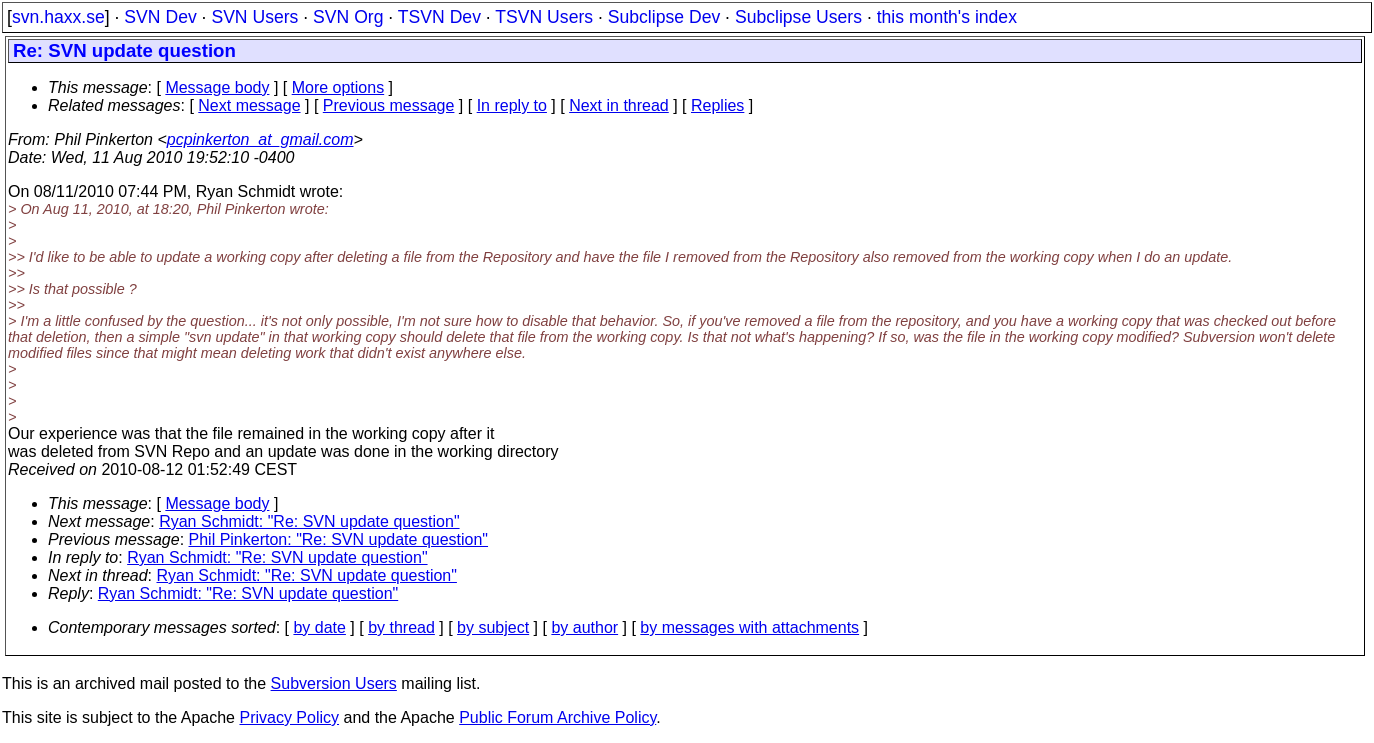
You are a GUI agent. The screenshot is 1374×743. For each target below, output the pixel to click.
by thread (401, 627)
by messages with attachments (749, 627)
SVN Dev (160, 17)
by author (584, 627)
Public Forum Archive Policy (557, 717)
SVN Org (348, 17)
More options (338, 87)
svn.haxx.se (58, 17)
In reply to (512, 105)
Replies (717, 105)
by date (319, 627)
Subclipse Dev (664, 17)
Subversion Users (334, 683)
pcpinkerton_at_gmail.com (260, 139)
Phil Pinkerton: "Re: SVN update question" (339, 539)
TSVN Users (544, 17)
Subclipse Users (798, 17)
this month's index (947, 17)
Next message (249, 105)
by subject (493, 627)
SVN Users (254, 17)
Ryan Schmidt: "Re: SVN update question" (309, 521)
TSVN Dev (439, 17)
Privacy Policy (289, 717)
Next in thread (619, 105)
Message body (217, 87)
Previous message (389, 105)
